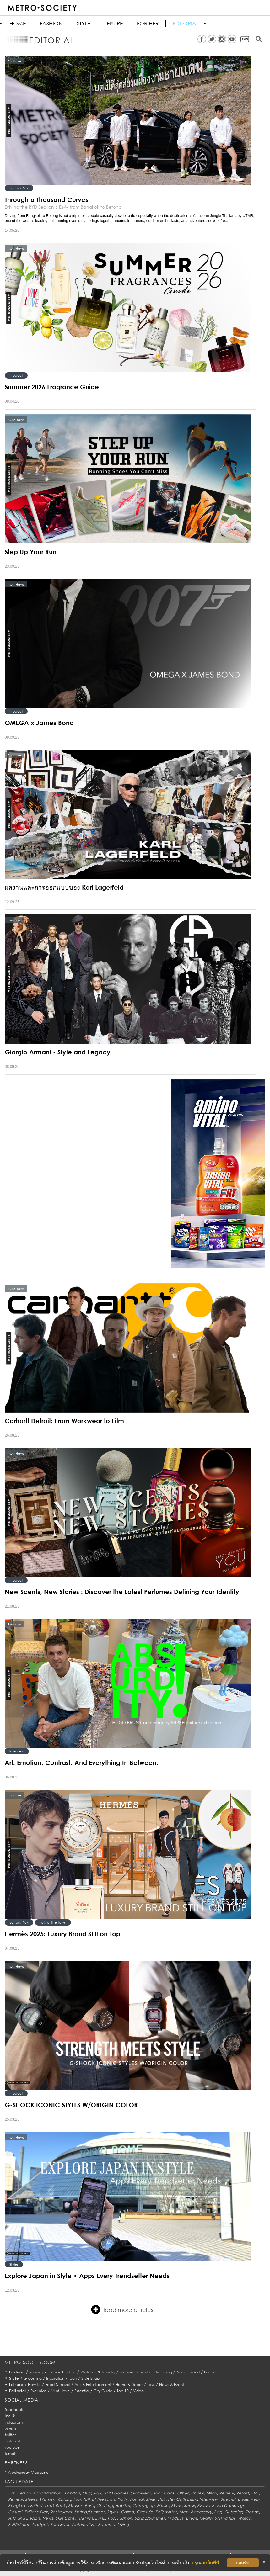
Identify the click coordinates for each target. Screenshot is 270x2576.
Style (83, 23)
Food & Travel (57, 2384)
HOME (17, 23)
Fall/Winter (166, 2512)
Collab (127, 2512)
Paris (89, 2505)
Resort (242, 2493)
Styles (13, 2264)
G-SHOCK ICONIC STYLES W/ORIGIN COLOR (71, 2104)
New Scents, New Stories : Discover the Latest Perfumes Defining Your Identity (122, 1591)
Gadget (40, 2524)
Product (16, 375)
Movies (75, 2505)
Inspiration (55, 2378)
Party (122, 2499)
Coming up (143, 2505)
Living (123, 2524)
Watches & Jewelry (97, 2372)
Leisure (113, 23)
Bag (218, 2512)
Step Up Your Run (31, 551)
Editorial (186, 23)
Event (191, 2518)
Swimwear (141, 2493)
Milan (211, 2493)
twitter (10, 2434)
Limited (35, 2505)
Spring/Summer (89, 2512)
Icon (73, 2378)
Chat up (104, 2505)
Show (189, 2505)
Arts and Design (24, 2518)
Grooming (33, 2378)
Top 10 (123, 2390)
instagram (14, 2422)
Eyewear (205, 2505)
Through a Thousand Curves (46, 199)
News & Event (171, 2384)
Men (183, 2512)
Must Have (60, 2390)
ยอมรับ (242, 2562)
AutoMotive (83, 2524)
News (47, 2518)
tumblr (10, 2453)
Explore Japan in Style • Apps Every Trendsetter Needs (87, 2275)
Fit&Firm (85, 2518)
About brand (188, 2372)
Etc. (255, 2493)
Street (31, 2499)
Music (163, 2505)
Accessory (201, 2512)
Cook (169, 2493)
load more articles (122, 2309)
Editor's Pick (19, 188)
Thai (157, 2493)
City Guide (103, 2390)
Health (205, 2518)
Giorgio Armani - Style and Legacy (58, 1052)
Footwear (60, 2524)
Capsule (145, 2512)
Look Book (55, 2505)
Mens (176, 2505)
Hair (162, 2499)
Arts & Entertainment (92, 2384)
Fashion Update (62, 2372)
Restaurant (61, 2512)
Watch (244, 2518)
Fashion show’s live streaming (146, 2372)
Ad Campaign (231, 2505)
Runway (36, 2372)
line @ (10, 2416)
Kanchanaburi (47, 2493)
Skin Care (65, 2518)
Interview (16, 1751)
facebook (14, 2409)
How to (34, 2384)
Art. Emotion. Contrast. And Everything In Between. (81, 1762)
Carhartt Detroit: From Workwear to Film (64, 1420)
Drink (100, 2518)
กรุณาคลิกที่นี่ (205, 2562)
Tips (111, 2518)
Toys (151, 2384)
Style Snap (90, 2378)
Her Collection (182, 2499)
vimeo (10, 2428)
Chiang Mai (69, 2499)
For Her (210, 2372)
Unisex (197, 2493)
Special (228, 2499)
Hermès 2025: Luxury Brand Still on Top (62, 1933)
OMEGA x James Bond (39, 722)
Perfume (106, 2524)
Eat (11, 2493)
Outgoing (91, 2493)
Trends (252, 2512)
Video (138, 2390)
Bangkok (16, 2505)
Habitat (122, 2505)
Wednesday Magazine (28, 2472)
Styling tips (225, 2518)
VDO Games (116, 2493)
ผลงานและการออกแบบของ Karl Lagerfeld (64, 887)
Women (47, 2499)
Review (226, 2493)
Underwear (249, 2499)
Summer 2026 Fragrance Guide (52, 386)
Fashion (51, 23)
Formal (136, 2499)
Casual (15, 2512)
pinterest (12, 2441)
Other (183, 2493)
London (72, 2493)
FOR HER (148, 23)
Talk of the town (53, 1922)
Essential (81, 2390)
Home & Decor (129, 2384)
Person (23, 2493)
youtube (12, 2447)
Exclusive (38, 2390)
